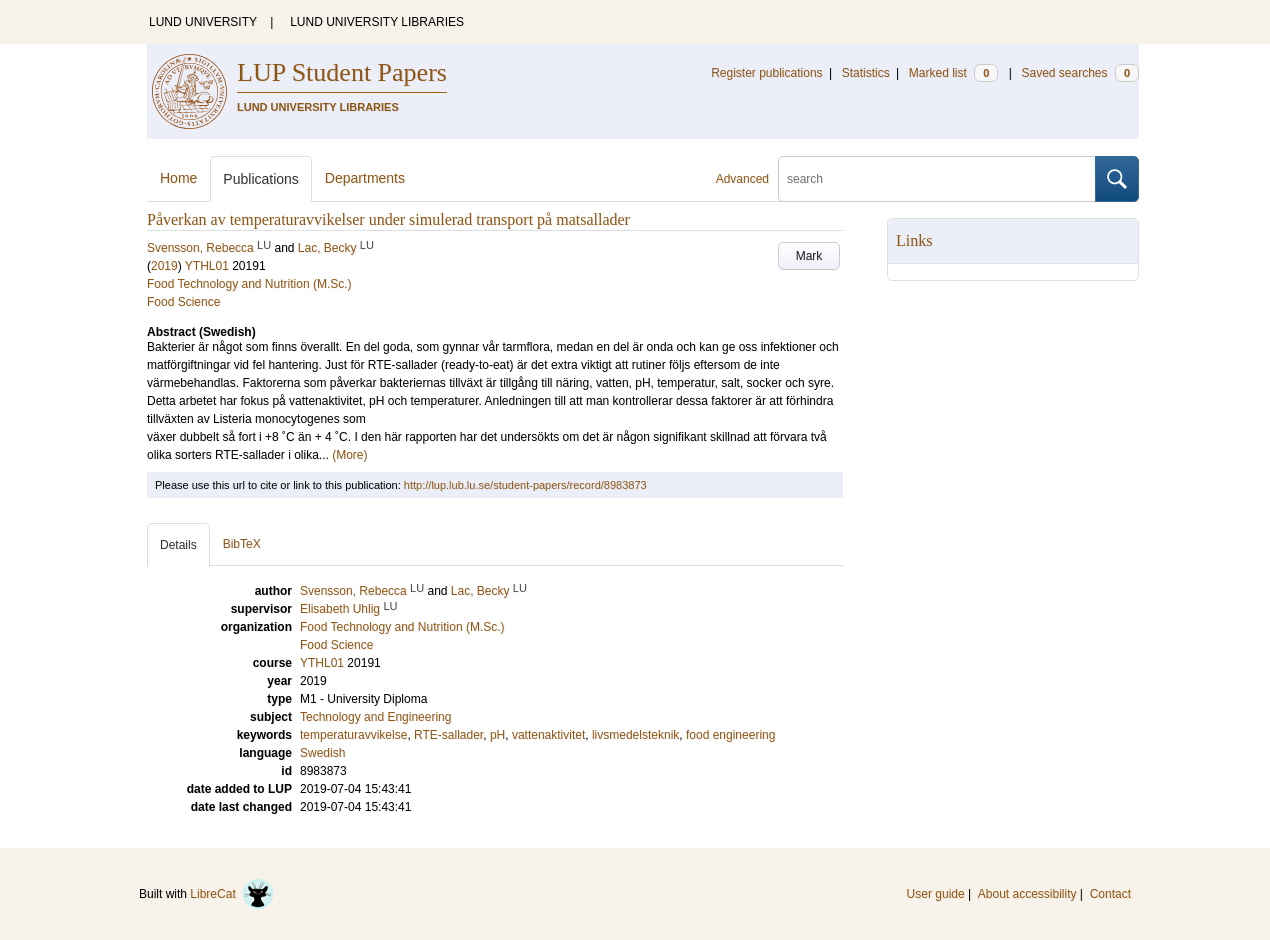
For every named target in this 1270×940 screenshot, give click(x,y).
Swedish (322, 753)
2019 (164, 266)
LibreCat (232, 894)
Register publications (766, 73)
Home (178, 178)
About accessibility (1027, 894)
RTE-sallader (448, 735)
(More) (349, 455)
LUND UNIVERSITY (203, 22)
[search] (937, 179)
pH (497, 735)
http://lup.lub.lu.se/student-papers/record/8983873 (525, 485)
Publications (261, 179)
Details (178, 545)
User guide (936, 894)
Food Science (183, 302)
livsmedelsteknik (635, 735)
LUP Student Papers (342, 72)
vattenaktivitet (548, 735)
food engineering (730, 735)
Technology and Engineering (375, 717)
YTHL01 (207, 266)
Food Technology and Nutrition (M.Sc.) (249, 284)
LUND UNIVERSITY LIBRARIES (377, 22)
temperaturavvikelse (353, 735)
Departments (365, 178)
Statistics (866, 73)
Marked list (953, 73)
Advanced (742, 179)
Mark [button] (809, 256)
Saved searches (1080, 73)
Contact (1110, 894)
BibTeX (242, 544)
